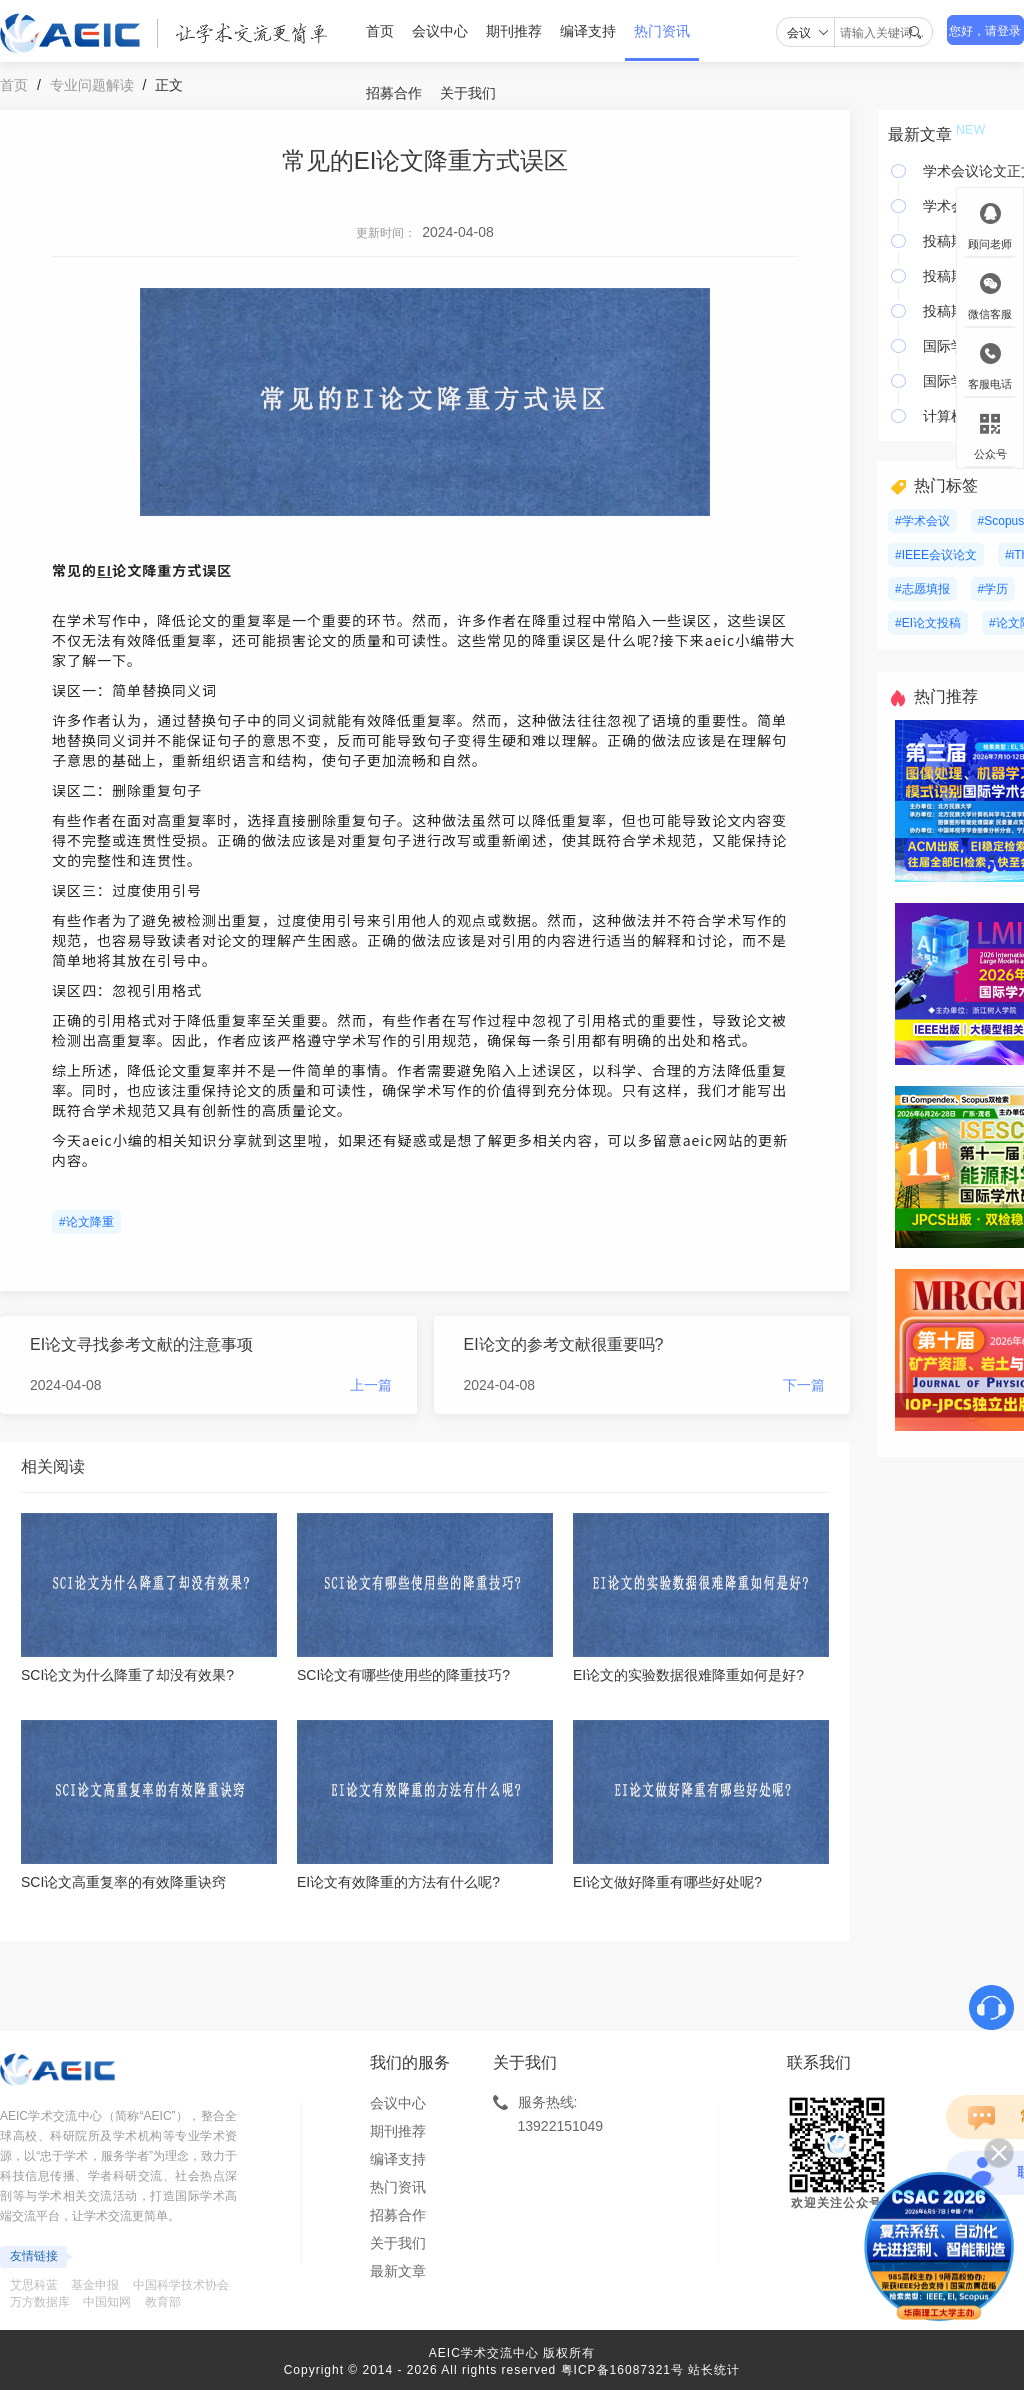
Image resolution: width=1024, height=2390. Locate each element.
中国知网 (107, 2302)
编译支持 (588, 31)
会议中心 (440, 31)
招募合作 (394, 93)
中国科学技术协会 (181, 2285)
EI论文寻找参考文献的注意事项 (141, 1344)
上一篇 (371, 1385)
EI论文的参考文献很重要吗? (564, 1344)
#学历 (993, 589)
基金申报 (95, 2285)
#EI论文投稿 (928, 623)
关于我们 (468, 93)
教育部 (163, 2302)
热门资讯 (662, 31)
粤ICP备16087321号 (622, 2370)
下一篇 (804, 1385)
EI (104, 570)
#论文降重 (86, 1222)
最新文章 (398, 2271)
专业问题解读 (92, 85)
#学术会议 (922, 521)
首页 (380, 31)
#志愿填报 (922, 589)
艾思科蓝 (34, 2285)
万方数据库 (40, 2302)
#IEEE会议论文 (936, 555)
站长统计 (714, 2370)
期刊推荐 (514, 31)
